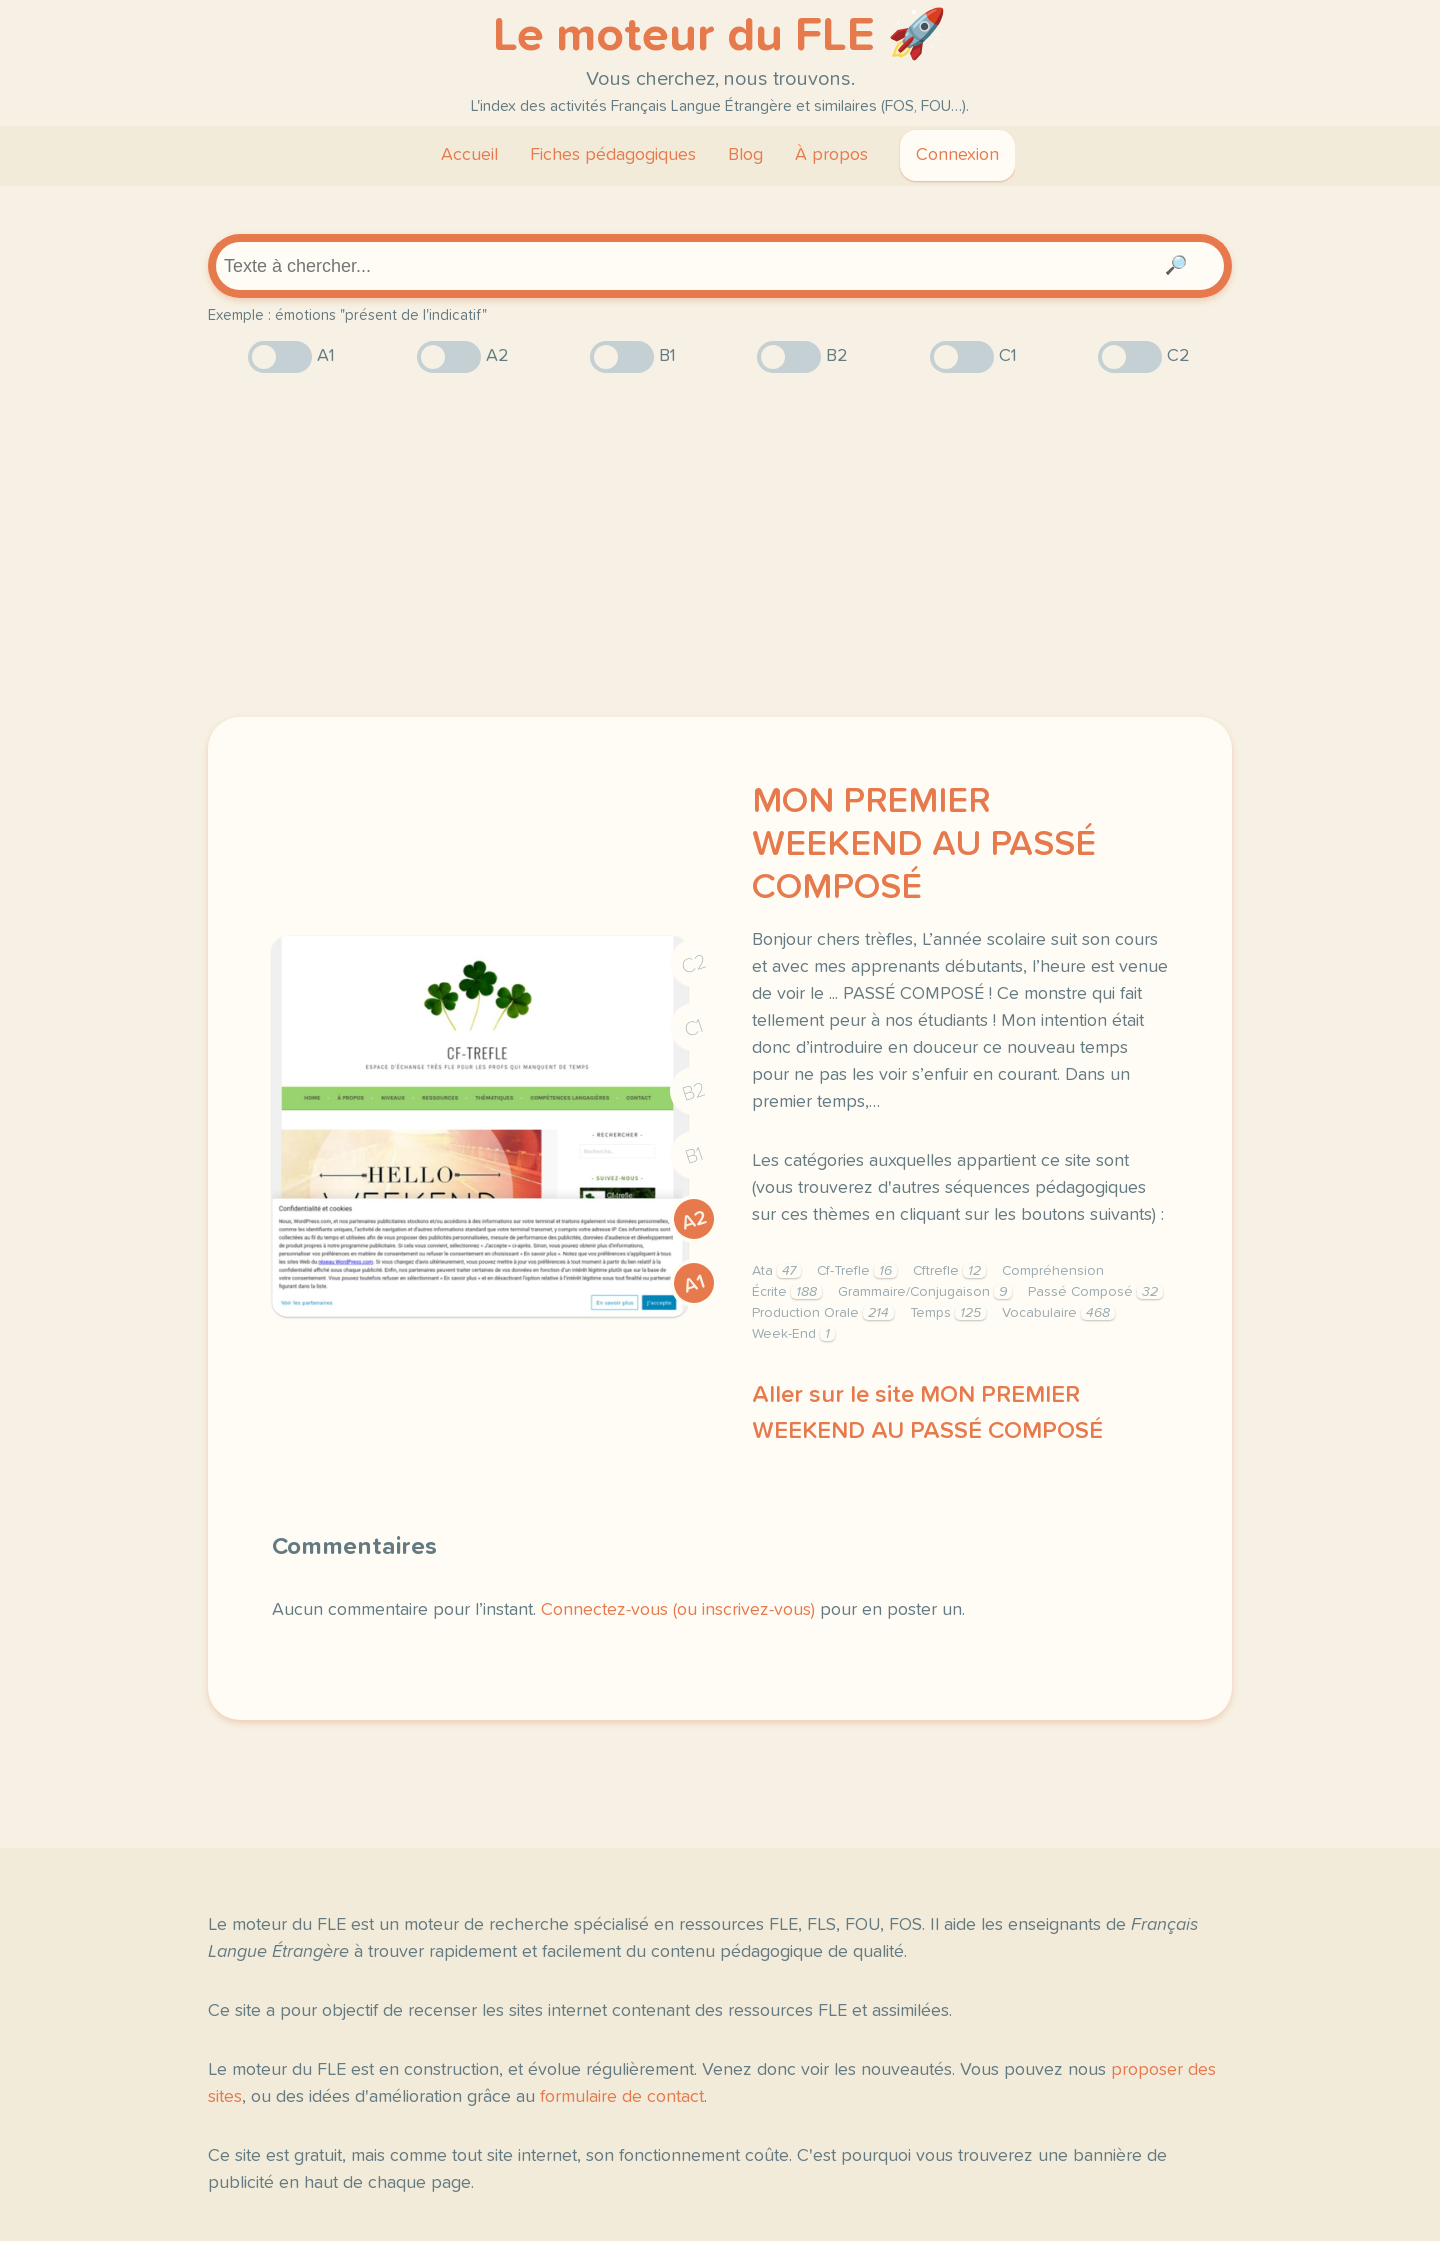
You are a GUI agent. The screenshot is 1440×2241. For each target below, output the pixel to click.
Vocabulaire (1058, 1313)
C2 (694, 963)
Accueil (469, 155)
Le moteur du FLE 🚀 (720, 36)
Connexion (957, 155)
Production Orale (823, 1313)
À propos (831, 155)
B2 (694, 1092)
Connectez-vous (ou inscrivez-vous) (678, 1610)
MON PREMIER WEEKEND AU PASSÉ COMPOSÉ (924, 845)
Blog (745, 155)
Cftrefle (949, 1271)
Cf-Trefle (857, 1271)
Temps (948, 1313)
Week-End (793, 1334)
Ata (776, 1271)
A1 (694, 1284)
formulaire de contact (622, 2097)
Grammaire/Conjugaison (925, 1292)
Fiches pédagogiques (613, 155)
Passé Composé (1095, 1292)
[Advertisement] (720, 545)
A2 (694, 1219)
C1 (694, 1027)
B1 (694, 1155)
